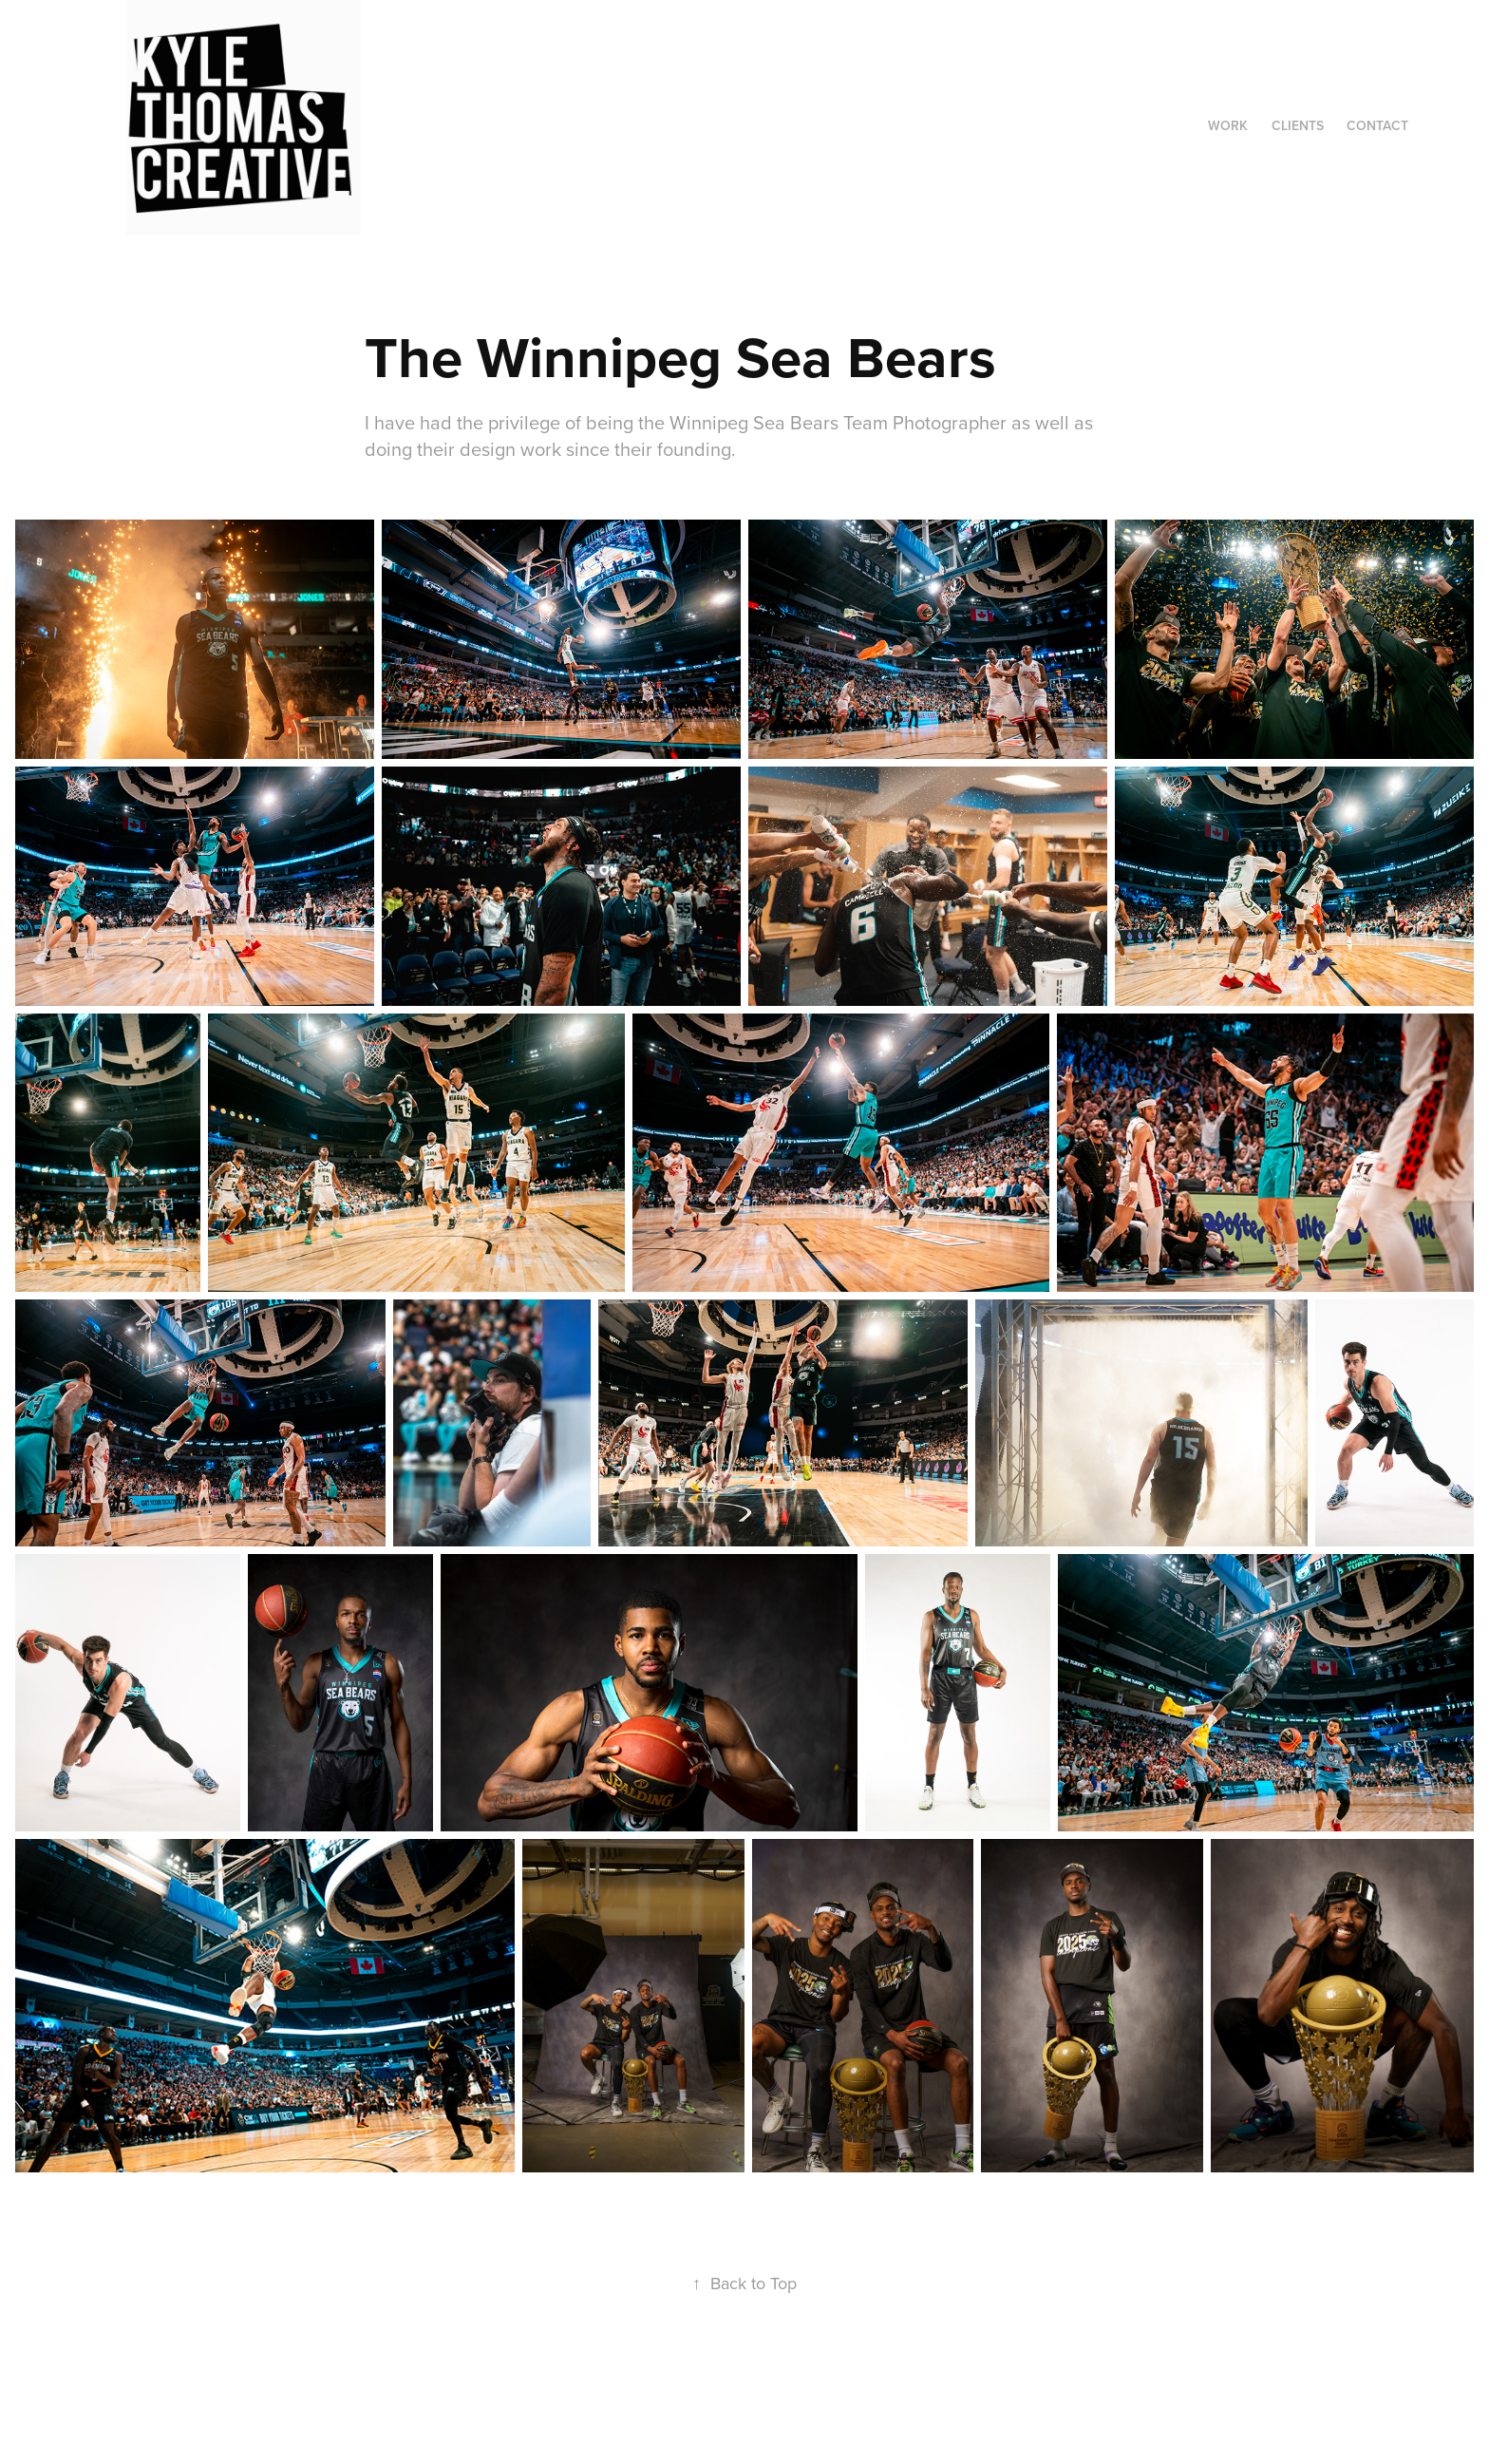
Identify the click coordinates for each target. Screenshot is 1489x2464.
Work (1228, 125)
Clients (1298, 125)
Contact (1377, 125)
